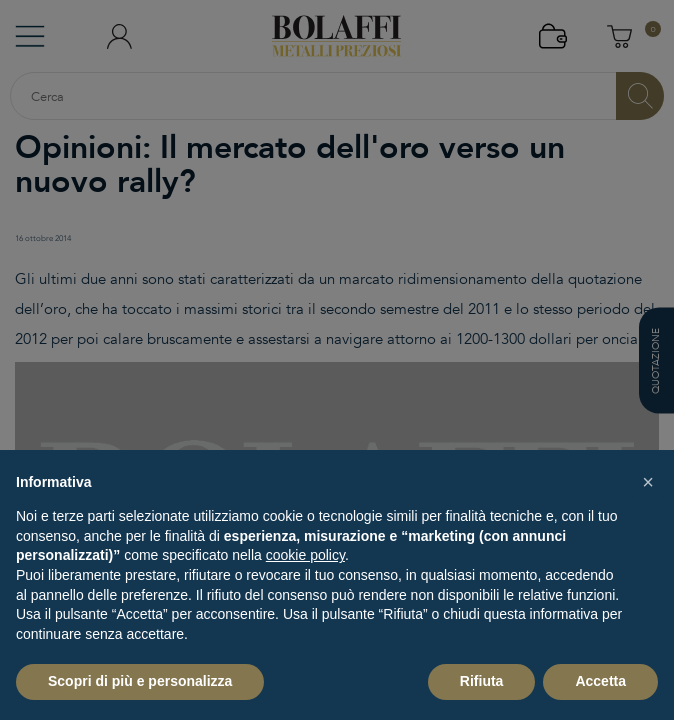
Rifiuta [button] (482, 681)
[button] (648, 482)
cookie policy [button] (305, 555)
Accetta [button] (600, 681)
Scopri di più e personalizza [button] (140, 681)
